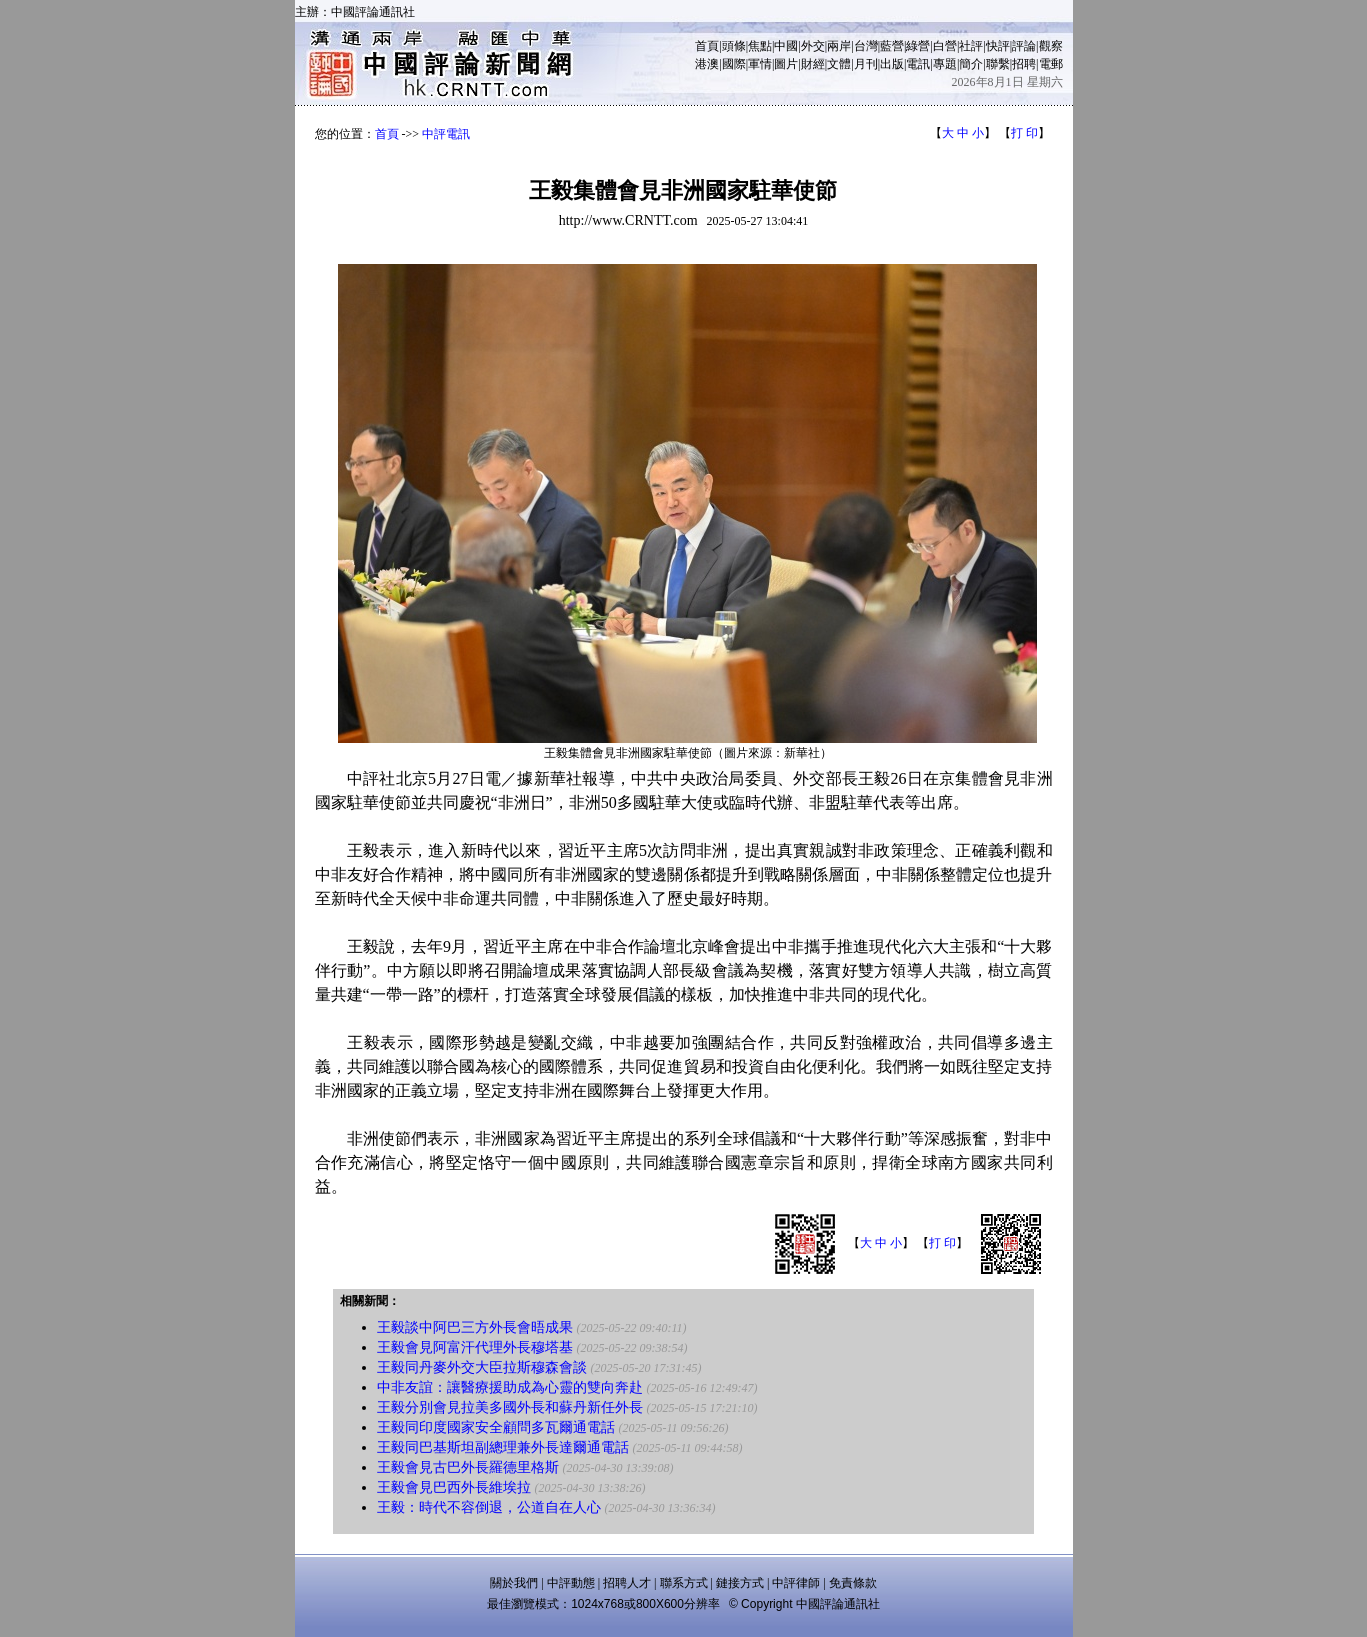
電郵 (1051, 64)
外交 (813, 46)
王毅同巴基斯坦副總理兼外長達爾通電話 (503, 1447)
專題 (945, 64)
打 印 (1024, 133)
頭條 (734, 46)
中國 (786, 46)
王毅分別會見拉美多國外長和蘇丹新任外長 (510, 1407)
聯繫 (998, 64)
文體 (839, 64)
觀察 (1051, 46)
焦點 (760, 46)
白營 (945, 46)
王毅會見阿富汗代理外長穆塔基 (475, 1347)
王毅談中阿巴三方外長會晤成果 (475, 1327)
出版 (892, 64)
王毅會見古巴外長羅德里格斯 (468, 1467)
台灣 (866, 46)
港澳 (707, 64)
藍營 (892, 46)
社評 (971, 46)
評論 (1024, 46)
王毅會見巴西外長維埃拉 (454, 1487)
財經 (813, 64)
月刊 (866, 64)
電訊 (918, 64)
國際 (734, 64)
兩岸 (839, 46)
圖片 (786, 64)
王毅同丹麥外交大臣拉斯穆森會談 (482, 1367)
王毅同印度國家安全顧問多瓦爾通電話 (496, 1427)
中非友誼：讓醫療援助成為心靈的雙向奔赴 (510, 1387)
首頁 (707, 46)
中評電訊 (446, 134)
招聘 (1024, 64)
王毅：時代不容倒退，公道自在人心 (489, 1507)
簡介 (971, 64)
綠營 (918, 46)
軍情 (760, 64)
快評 (998, 46)
